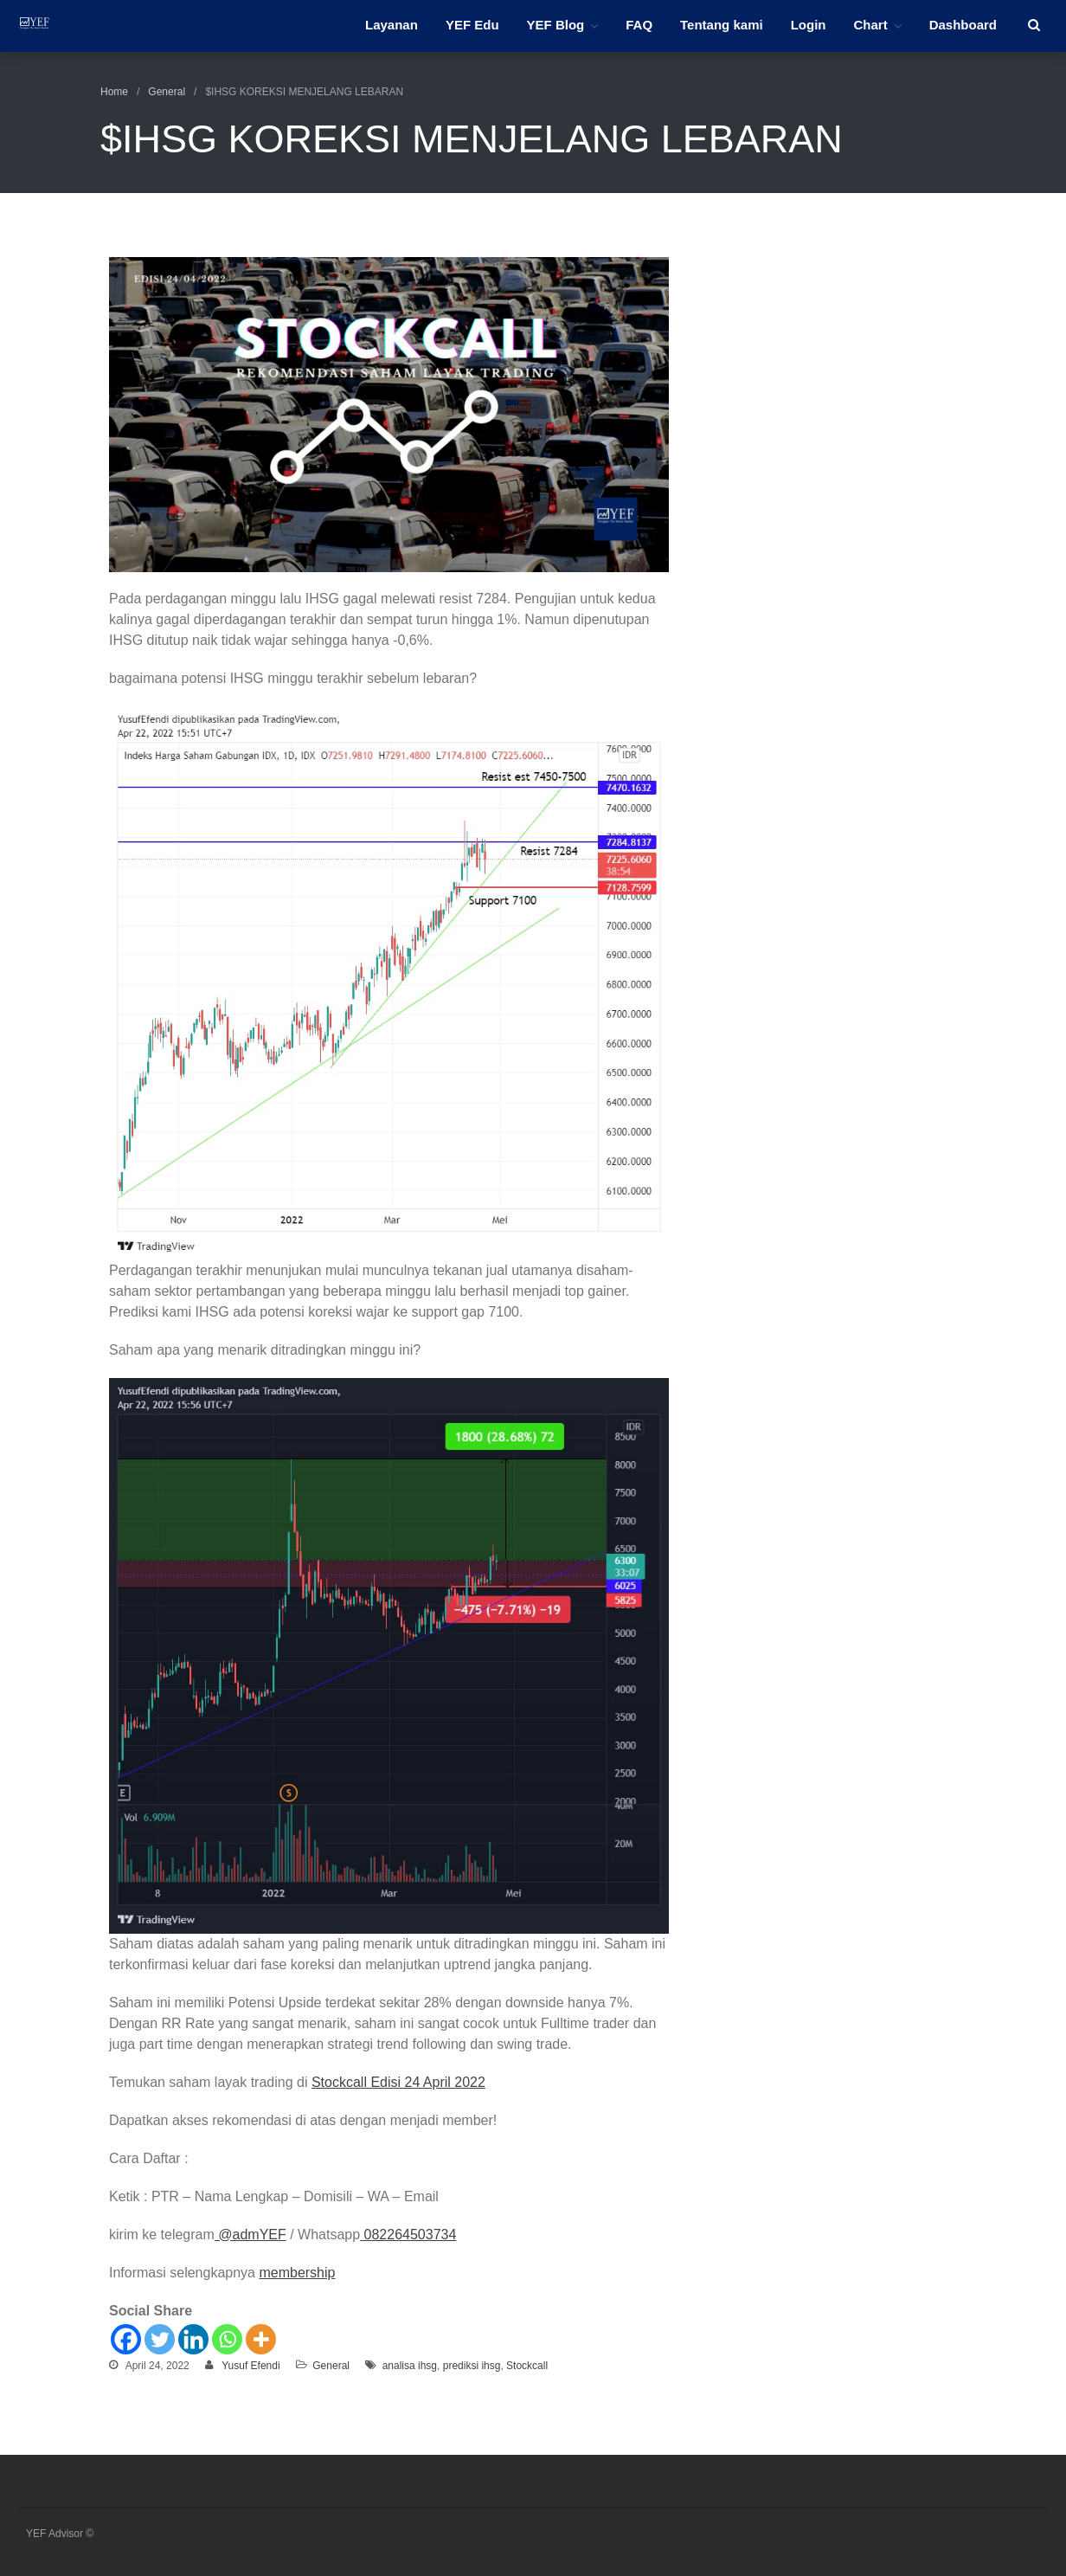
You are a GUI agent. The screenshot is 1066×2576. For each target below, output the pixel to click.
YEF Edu (472, 24)
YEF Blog (556, 24)
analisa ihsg (409, 2366)
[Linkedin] (193, 2339)
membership (297, 2272)
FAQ (639, 24)
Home (114, 92)
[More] (261, 2339)
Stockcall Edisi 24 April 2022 (398, 2082)
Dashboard (963, 24)
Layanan (391, 24)
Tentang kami (721, 24)
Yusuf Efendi (250, 2366)
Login (808, 24)
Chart (870, 24)
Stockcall (527, 2366)
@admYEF (250, 2234)
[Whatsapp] (227, 2339)
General (166, 92)
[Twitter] (159, 2339)
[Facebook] (126, 2339)
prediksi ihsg (472, 2366)
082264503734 (408, 2234)
